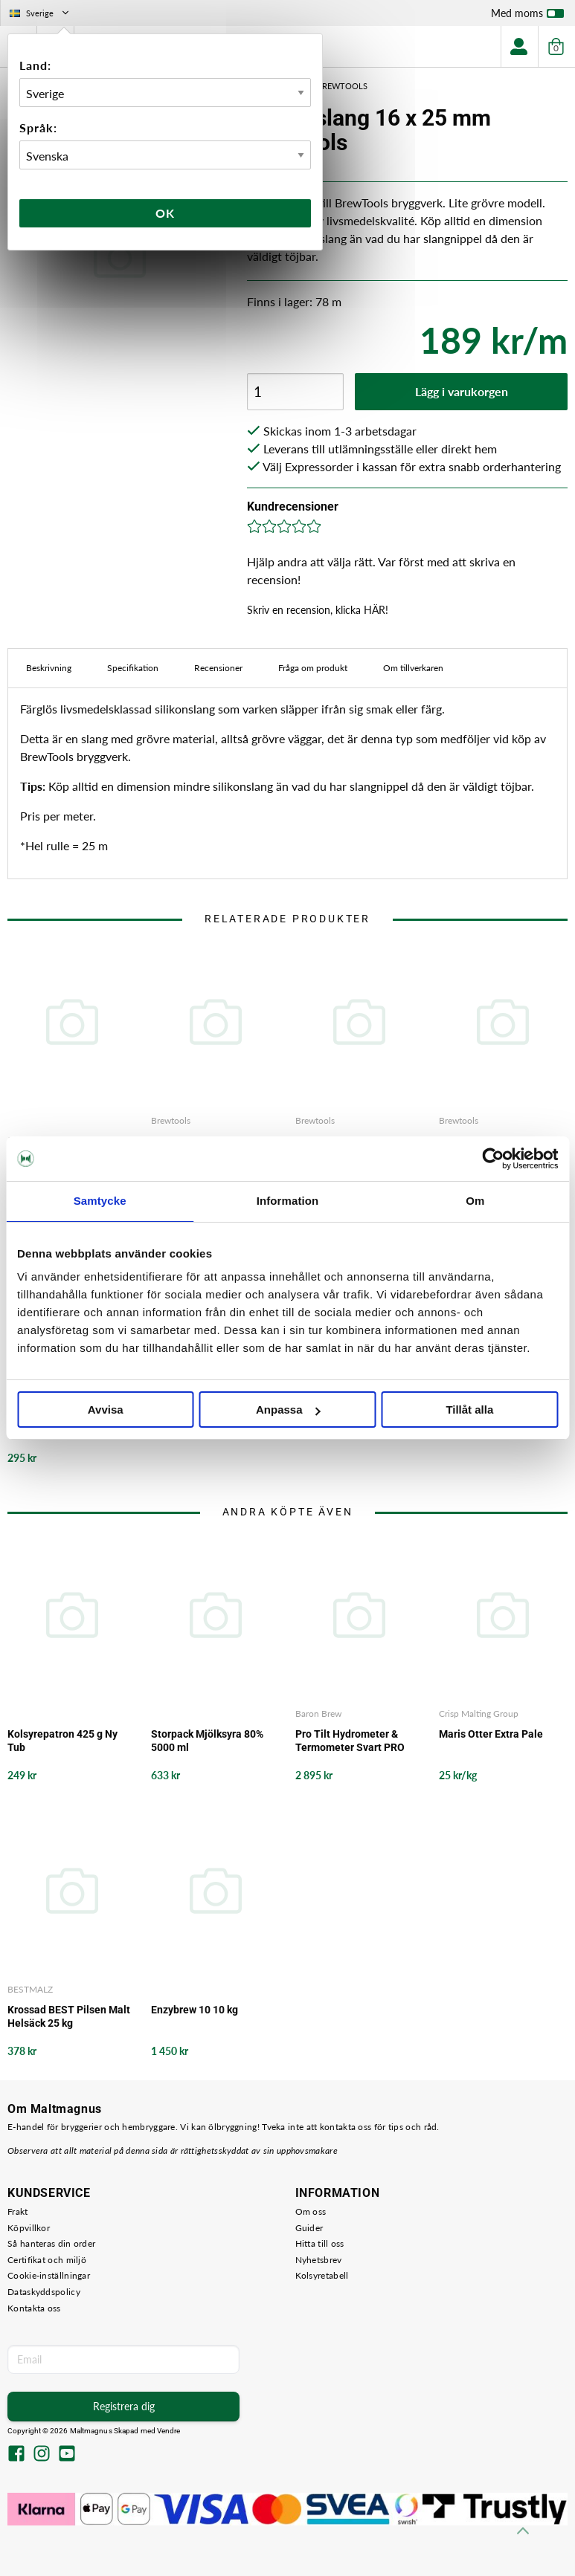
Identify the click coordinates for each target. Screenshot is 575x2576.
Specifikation (132, 667)
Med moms (527, 16)
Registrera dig (124, 2406)
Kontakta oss (34, 2308)
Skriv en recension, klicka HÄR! (317, 609)
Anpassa (288, 1409)
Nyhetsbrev (318, 2259)
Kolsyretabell (322, 2275)
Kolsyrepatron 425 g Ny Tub (62, 1740)
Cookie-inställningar (48, 2275)
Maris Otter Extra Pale (491, 1734)
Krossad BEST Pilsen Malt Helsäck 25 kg (68, 2016)
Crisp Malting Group (478, 1713)
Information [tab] (288, 1200)
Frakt (17, 2211)
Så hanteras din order (51, 2243)
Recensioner (218, 667)
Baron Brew (318, 1713)
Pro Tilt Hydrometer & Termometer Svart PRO (350, 1740)
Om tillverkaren (413, 667)
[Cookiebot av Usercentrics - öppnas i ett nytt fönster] (493, 1159)
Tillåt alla (469, 1409)
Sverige (40, 13)
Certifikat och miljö (46, 2259)
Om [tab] (475, 1200)
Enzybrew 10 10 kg (194, 2010)
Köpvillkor (28, 2227)
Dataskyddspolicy (43, 2291)
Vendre (169, 2431)
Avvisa (105, 1409)
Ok (165, 213)
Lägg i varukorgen (461, 391)
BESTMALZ (30, 1989)
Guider (309, 2227)
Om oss (311, 2211)
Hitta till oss (319, 2243)
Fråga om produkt (312, 667)
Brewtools (170, 1120)
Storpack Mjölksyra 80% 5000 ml (207, 1740)
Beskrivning (48, 667)
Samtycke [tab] (100, 1200)
